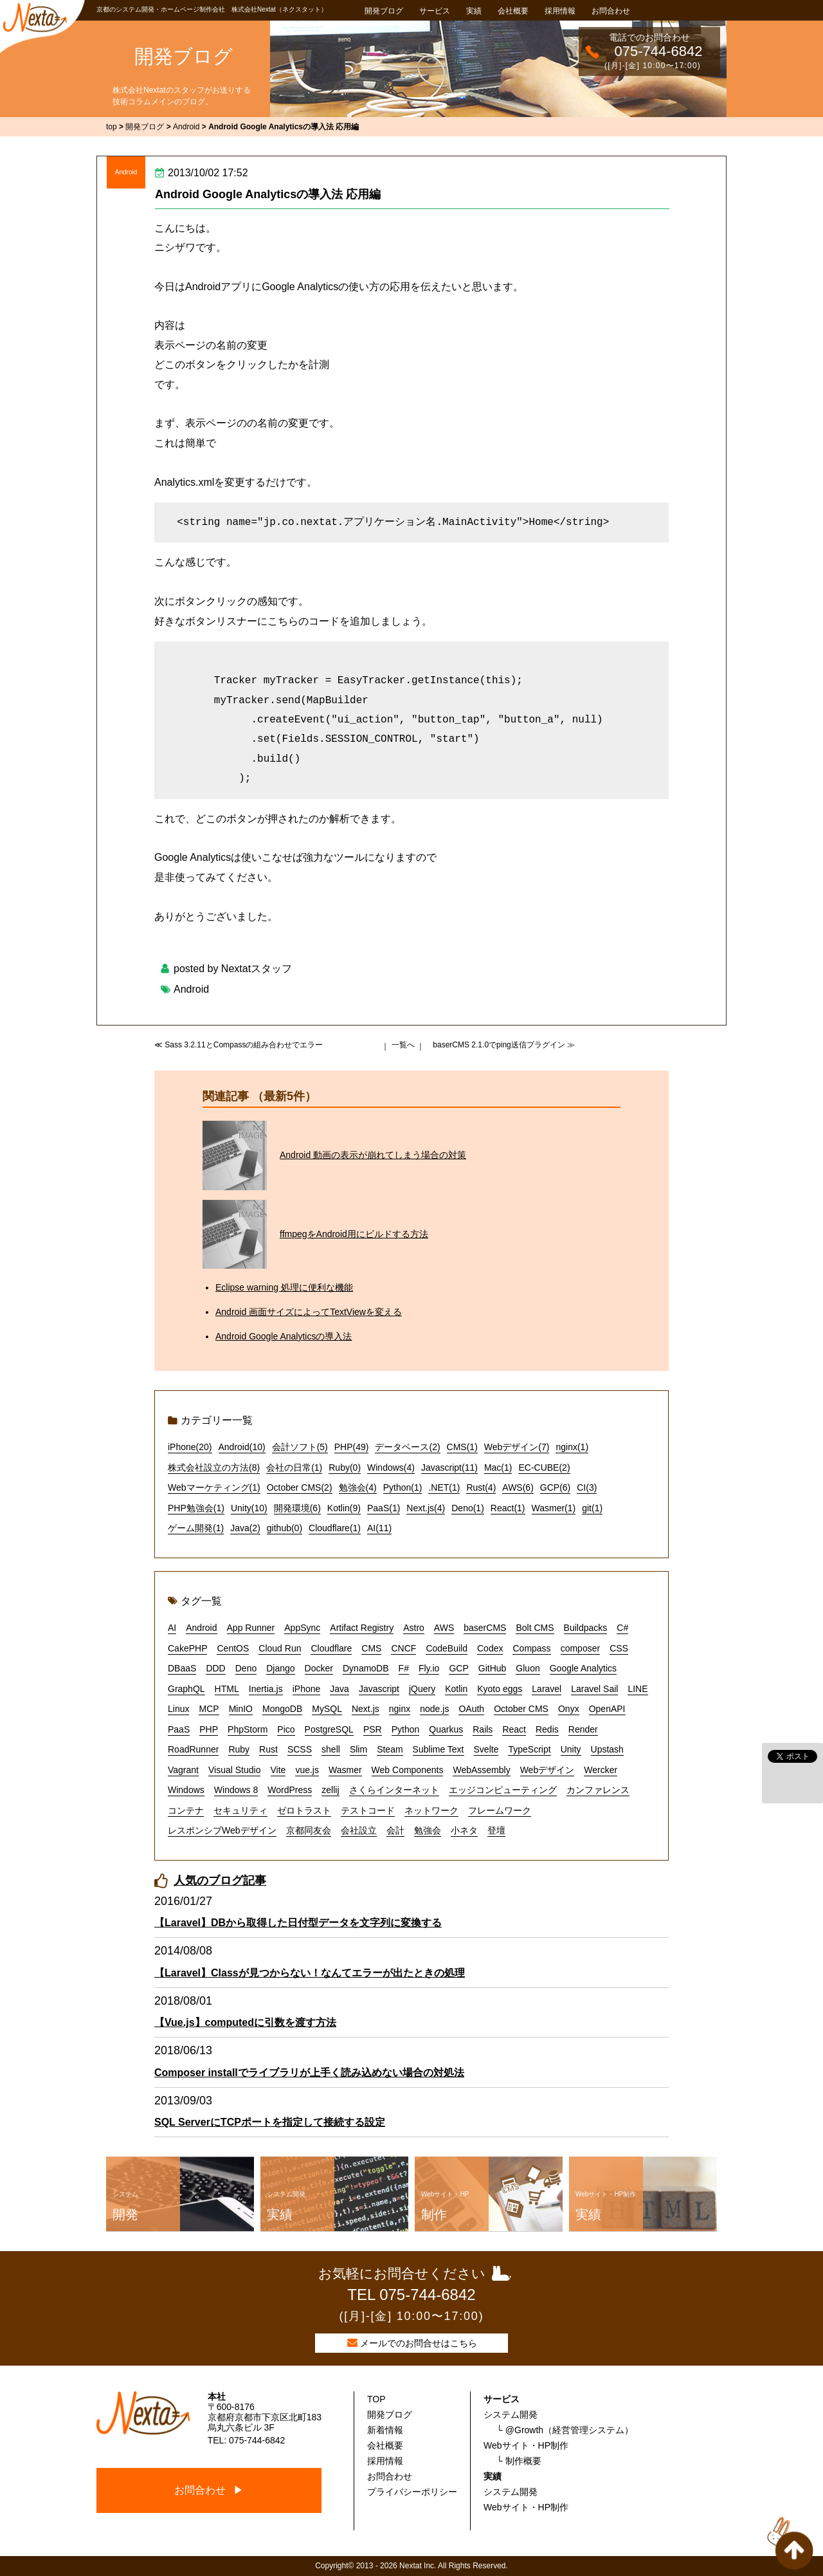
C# (622, 1628)
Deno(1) (467, 1508)
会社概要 (513, 10)
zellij (330, 1790)
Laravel (546, 1689)
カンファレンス (597, 1790)
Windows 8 (236, 1790)
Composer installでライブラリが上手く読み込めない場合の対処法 (309, 2072)
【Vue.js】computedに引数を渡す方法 (245, 2022)
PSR (372, 1729)
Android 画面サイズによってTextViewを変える (308, 1312)
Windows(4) (391, 1467)
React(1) (508, 1508)
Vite (278, 1770)
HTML (227, 1689)
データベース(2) (407, 1447)
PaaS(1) (383, 1508)
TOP (376, 2399)
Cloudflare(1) (335, 1528)
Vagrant (183, 1770)
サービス (434, 10)
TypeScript (529, 1749)
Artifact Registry (361, 1628)
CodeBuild (446, 1648)
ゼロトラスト (304, 1810)
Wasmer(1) (554, 1508)
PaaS (179, 1729)
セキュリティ (240, 1810)
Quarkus (446, 1729)
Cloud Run (279, 1648)
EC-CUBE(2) (544, 1467)
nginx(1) (572, 1447)
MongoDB (282, 1709)
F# (404, 1668)
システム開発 (511, 2414)
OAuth (471, 1709)
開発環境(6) (297, 1508)
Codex (490, 1648)
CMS (371, 1648)
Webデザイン (547, 1770)
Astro (413, 1628)
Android (126, 172)
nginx (399, 1709)
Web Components (408, 1770)
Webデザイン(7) (517, 1447)
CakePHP (187, 1648)
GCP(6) (555, 1487)
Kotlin (456, 1689)
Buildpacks (586, 1628)
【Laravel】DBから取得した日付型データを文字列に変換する (298, 1922)
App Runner (251, 1628)
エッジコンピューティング (503, 1790)
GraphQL (186, 1689)
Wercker (600, 1770)
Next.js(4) (425, 1508)
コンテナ (186, 1810)
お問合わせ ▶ (209, 2490)
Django (280, 1668)
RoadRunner (193, 1749)
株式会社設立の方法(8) (214, 1467)
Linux (178, 1709)
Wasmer (345, 1770)
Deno (246, 1668)
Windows (186, 1790)
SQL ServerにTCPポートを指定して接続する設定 (269, 2122)
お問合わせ (611, 10)
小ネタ (464, 1830)
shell (330, 1749)
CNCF (403, 1648)
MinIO (241, 1709)
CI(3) (587, 1487)
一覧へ (403, 1044)
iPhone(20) (190, 1447)
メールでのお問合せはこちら (418, 2343)
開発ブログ (384, 10)
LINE (637, 1689)
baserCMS (485, 1628)
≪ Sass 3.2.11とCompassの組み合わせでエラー (238, 1044)
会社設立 (359, 1830)
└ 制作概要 (518, 2461)
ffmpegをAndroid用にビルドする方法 (354, 1234)
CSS (619, 1648)
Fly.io (429, 1668)
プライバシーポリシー (412, 2492)
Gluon (527, 1668)
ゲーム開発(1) (196, 1528)
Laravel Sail (594, 1689)
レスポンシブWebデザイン (222, 1830)
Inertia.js (266, 1689)
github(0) (284, 1528)
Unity (571, 1749)
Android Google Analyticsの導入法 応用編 (268, 194)
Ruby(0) (345, 1467)
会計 (395, 1830)
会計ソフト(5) (300, 1447)
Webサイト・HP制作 (526, 2445)
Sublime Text (438, 1749)
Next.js (365, 1709)
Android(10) (242, 1447)
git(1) (592, 1508)
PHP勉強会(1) (196, 1508)
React (514, 1729)
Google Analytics (583, 1668)
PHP (208, 1729)
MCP (209, 1709)
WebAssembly (481, 1770)
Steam (389, 1749)
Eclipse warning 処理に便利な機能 (284, 1287)
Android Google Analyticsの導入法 (283, 1336)
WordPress (289, 1790)
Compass (531, 1648)
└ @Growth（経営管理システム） (564, 2430)
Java (339, 1689)
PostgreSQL (329, 1729)
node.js (434, 1709)
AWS (444, 1628)
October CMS (521, 1709)
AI (172, 1628)
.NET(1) (444, 1487)
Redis (547, 1729)
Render (583, 1729)
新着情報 (385, 2430)
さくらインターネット (394, 1790)
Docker (319, 1668)
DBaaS (182, 1668)
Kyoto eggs (499, 1689)
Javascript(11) (449, 1467)
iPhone (307, 1689)
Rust (268, 1749)
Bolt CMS (535, 1628)
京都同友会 (308, 1830)
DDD (215, 1668)
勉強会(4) (358, 1487)
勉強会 (427, 1830)
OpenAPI (607, 1709)
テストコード (368, 1810)
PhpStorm (247, 1729)
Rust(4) (481, 1487)
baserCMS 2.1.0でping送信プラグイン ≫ (504, 1044)
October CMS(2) (299, 1487)
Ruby (238, 1749)
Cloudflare (331, 1648)
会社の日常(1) (294, 1467)
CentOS (233, 1648)
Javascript (379, 1689)
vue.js (307, 1770)
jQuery (422, 1689)
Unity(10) (249, 1508)
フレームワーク (499, 1810)
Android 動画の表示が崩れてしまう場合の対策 (373, 1155)
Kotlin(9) (344, 1508)
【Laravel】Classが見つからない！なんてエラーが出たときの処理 (309, 1972)
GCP (458, 1668)
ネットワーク (431, 1810)
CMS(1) (462, 1447)
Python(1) (402, 1487)
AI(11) (379, 1528)
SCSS (299, 1749)
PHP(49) (351, 1447)
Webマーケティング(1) (214, 1487)
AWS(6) (517, 1487)
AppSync (302, 1628)
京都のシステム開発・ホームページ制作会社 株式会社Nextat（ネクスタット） (211, 9)
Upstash (607, 1749)
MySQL (327, 1709)
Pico (285, 1729)
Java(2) (245, 1528)
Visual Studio (234, 1770)
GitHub (492, 1668)
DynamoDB (366, 1668)
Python (406, 1729)
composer (580, 1648)
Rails (483, 1729)
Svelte (486, 1749)
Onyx (568, 1709)
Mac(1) (498, 1467)
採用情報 (560, 10)
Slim (358, 1749)
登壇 (496, 1830)
